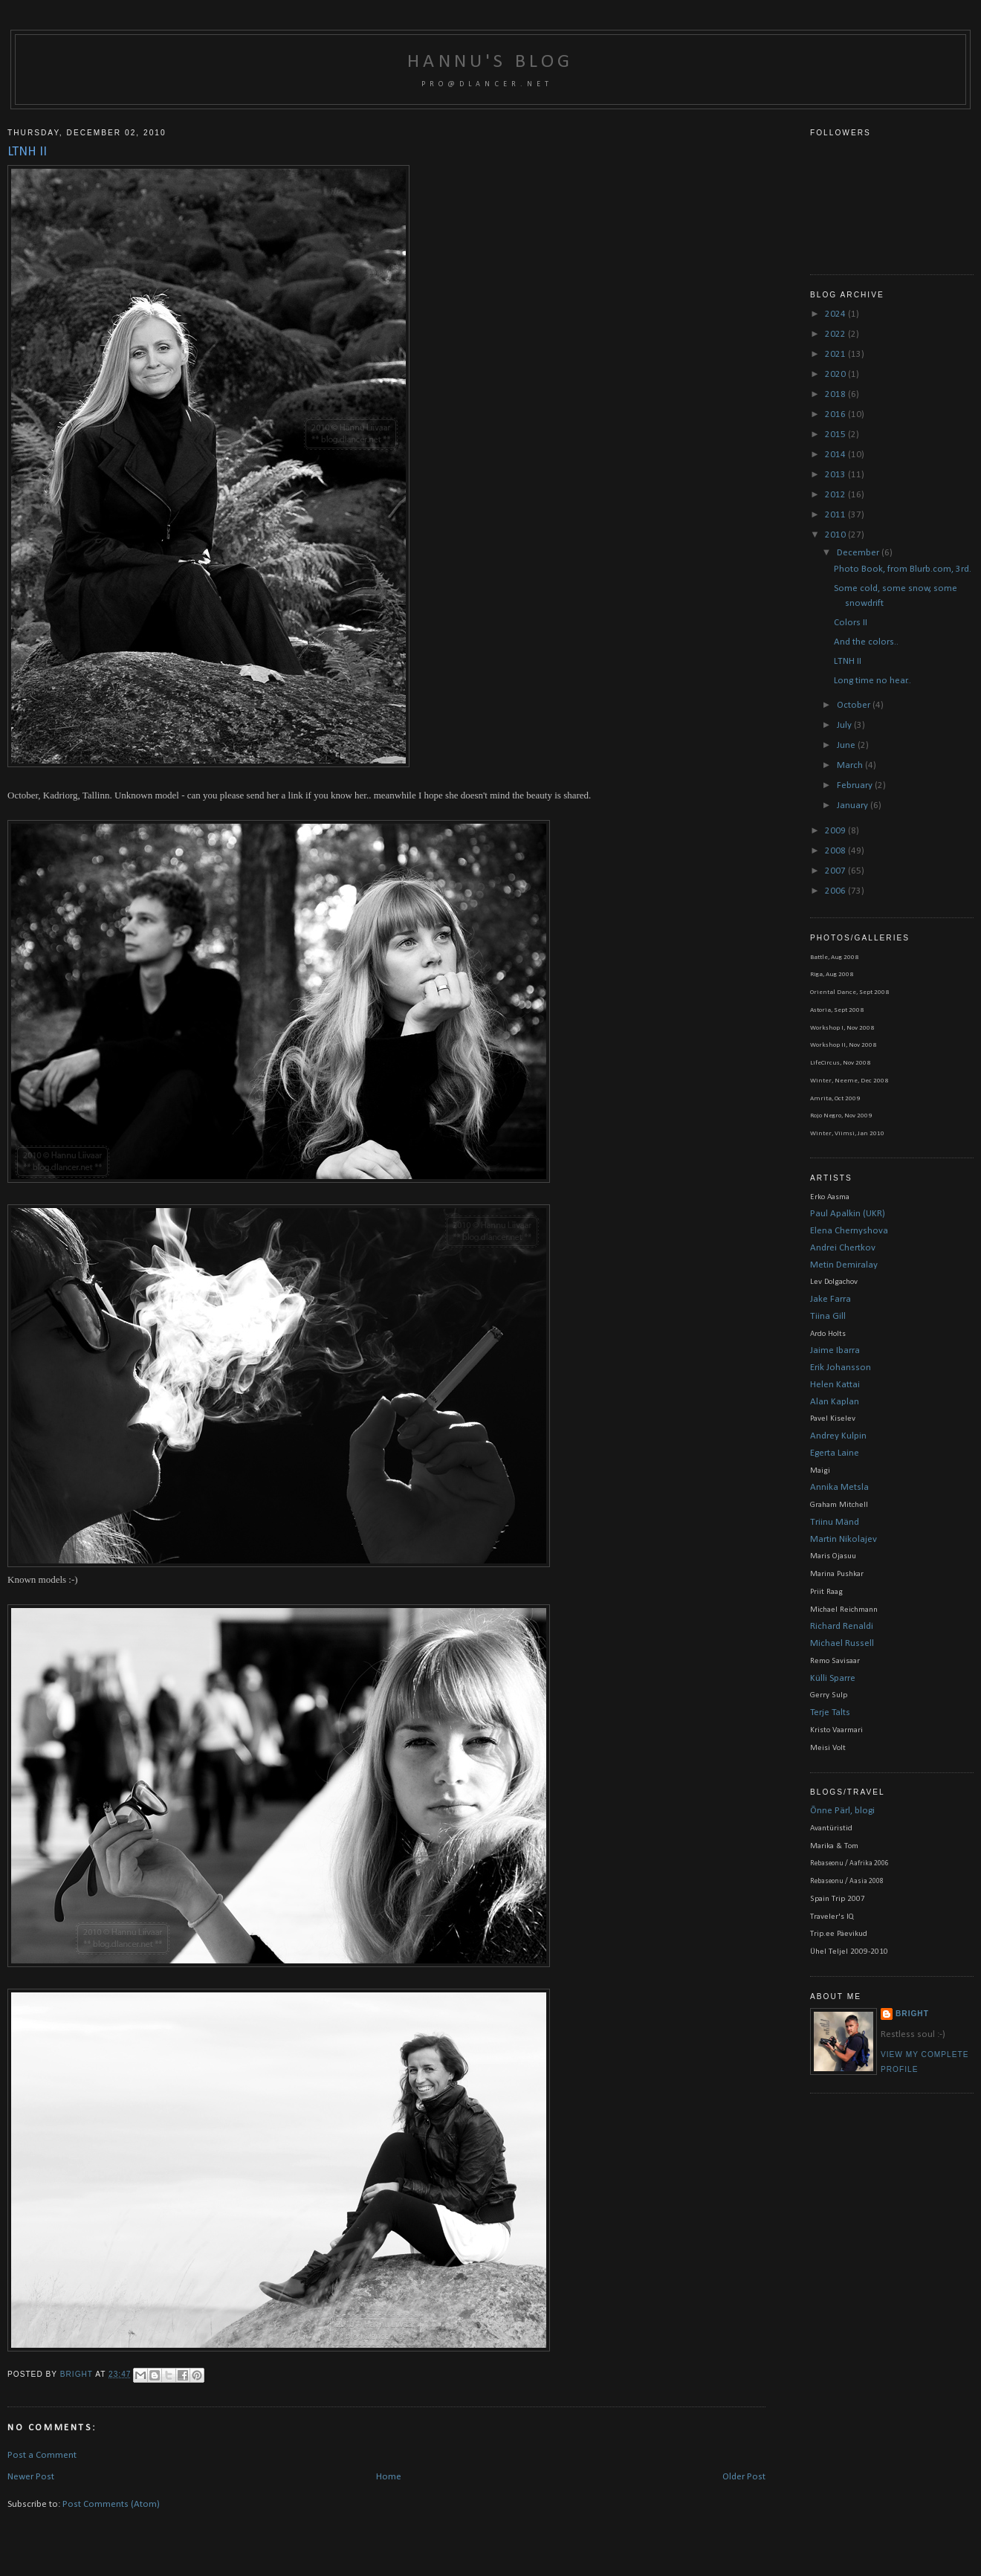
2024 (836, 314)
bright (77, 2374)
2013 (836, 475)
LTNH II (847, 661)
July (845, 725)
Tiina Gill (828, 1316)
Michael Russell (842, 1643)
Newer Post (30, 2477)
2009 (836, 831)
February (856, 785)
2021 (836, 354)
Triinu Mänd (834, 1522)
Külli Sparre (832, 1678)
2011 (836, 515)
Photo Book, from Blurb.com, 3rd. (902, 569)
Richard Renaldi (841, 1626)
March (851, 765)
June (847, 745)
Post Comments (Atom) (111, 2504)
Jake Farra (830, 1299)
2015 (836, 434)
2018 (836, 394)
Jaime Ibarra (835, 1350)
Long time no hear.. (872, 680)
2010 (836, 535)
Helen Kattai (835, 1384)
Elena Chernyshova (849, 1231)
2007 (836, 871)
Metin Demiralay (844, 1265)
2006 (836, 891)
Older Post (743, 2477)
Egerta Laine (834, 1453)
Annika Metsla (839, 1487)
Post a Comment (42, 2455)
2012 (836, 495)
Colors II (850, 622)
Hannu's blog (490, 62)
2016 (836, 414)
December (859, 553)
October (854, 705)
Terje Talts (830, 1712)
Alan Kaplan (834, 1402)
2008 (836, 851)
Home (388, 2477)
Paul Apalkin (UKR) (847, 1213)
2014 (836, 454)
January (853, 805)
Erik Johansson (840, 1367)
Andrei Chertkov (842, 1248)
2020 (836, 374)
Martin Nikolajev (843, 1539)
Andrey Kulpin (838, 1436)
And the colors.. (866, 642)
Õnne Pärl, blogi (842, 1810)
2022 (836, 334)
